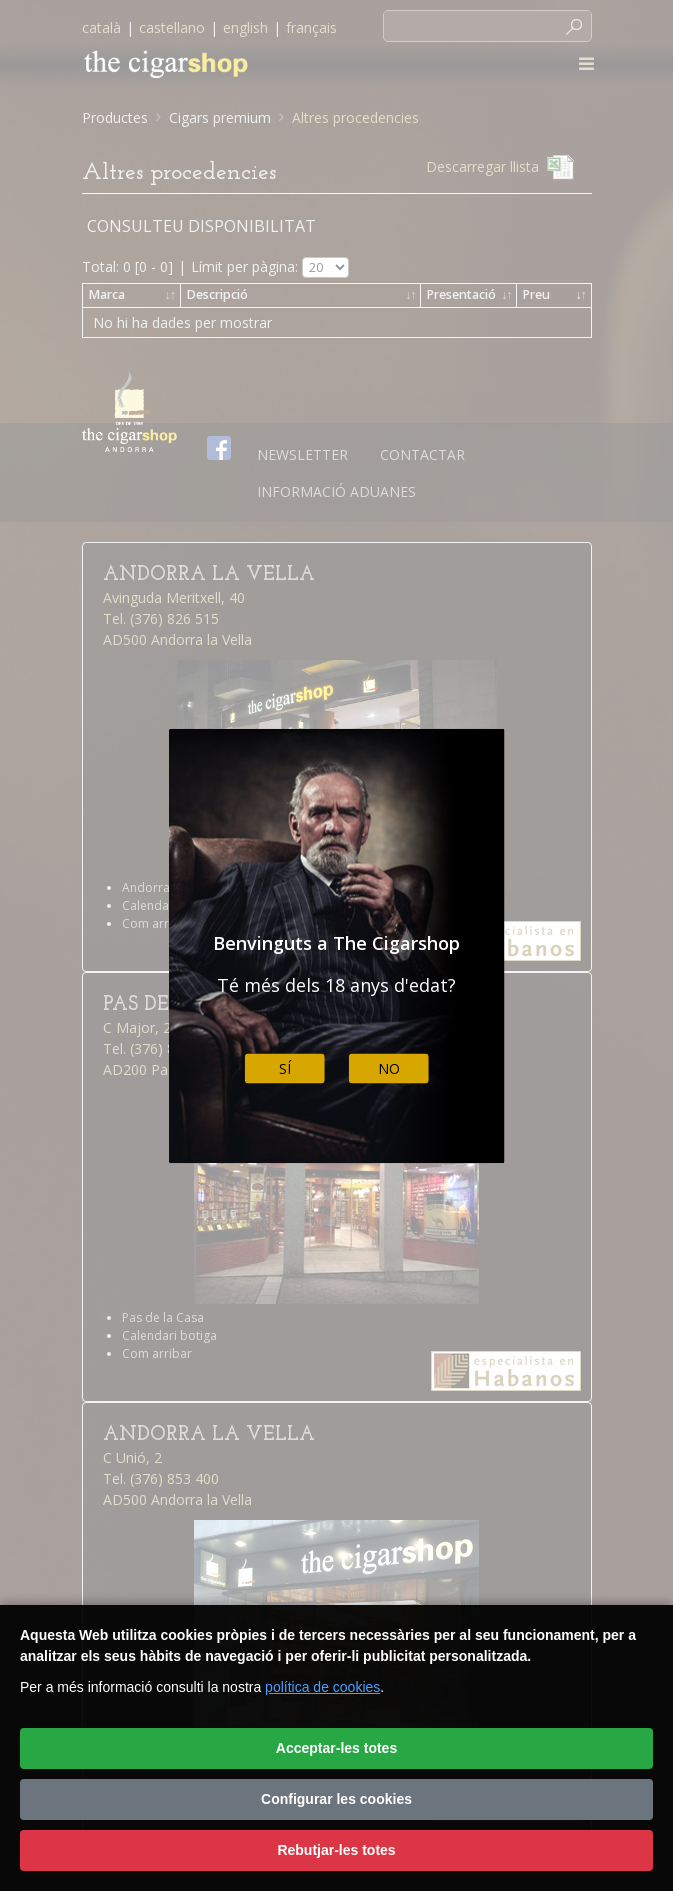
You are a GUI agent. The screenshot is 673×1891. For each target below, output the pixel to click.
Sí (285, 1068)
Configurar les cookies (336, 1799)
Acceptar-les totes (336, 1748)
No (389, 1068)
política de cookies (322, 1687)
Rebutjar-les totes (336, 1850)
